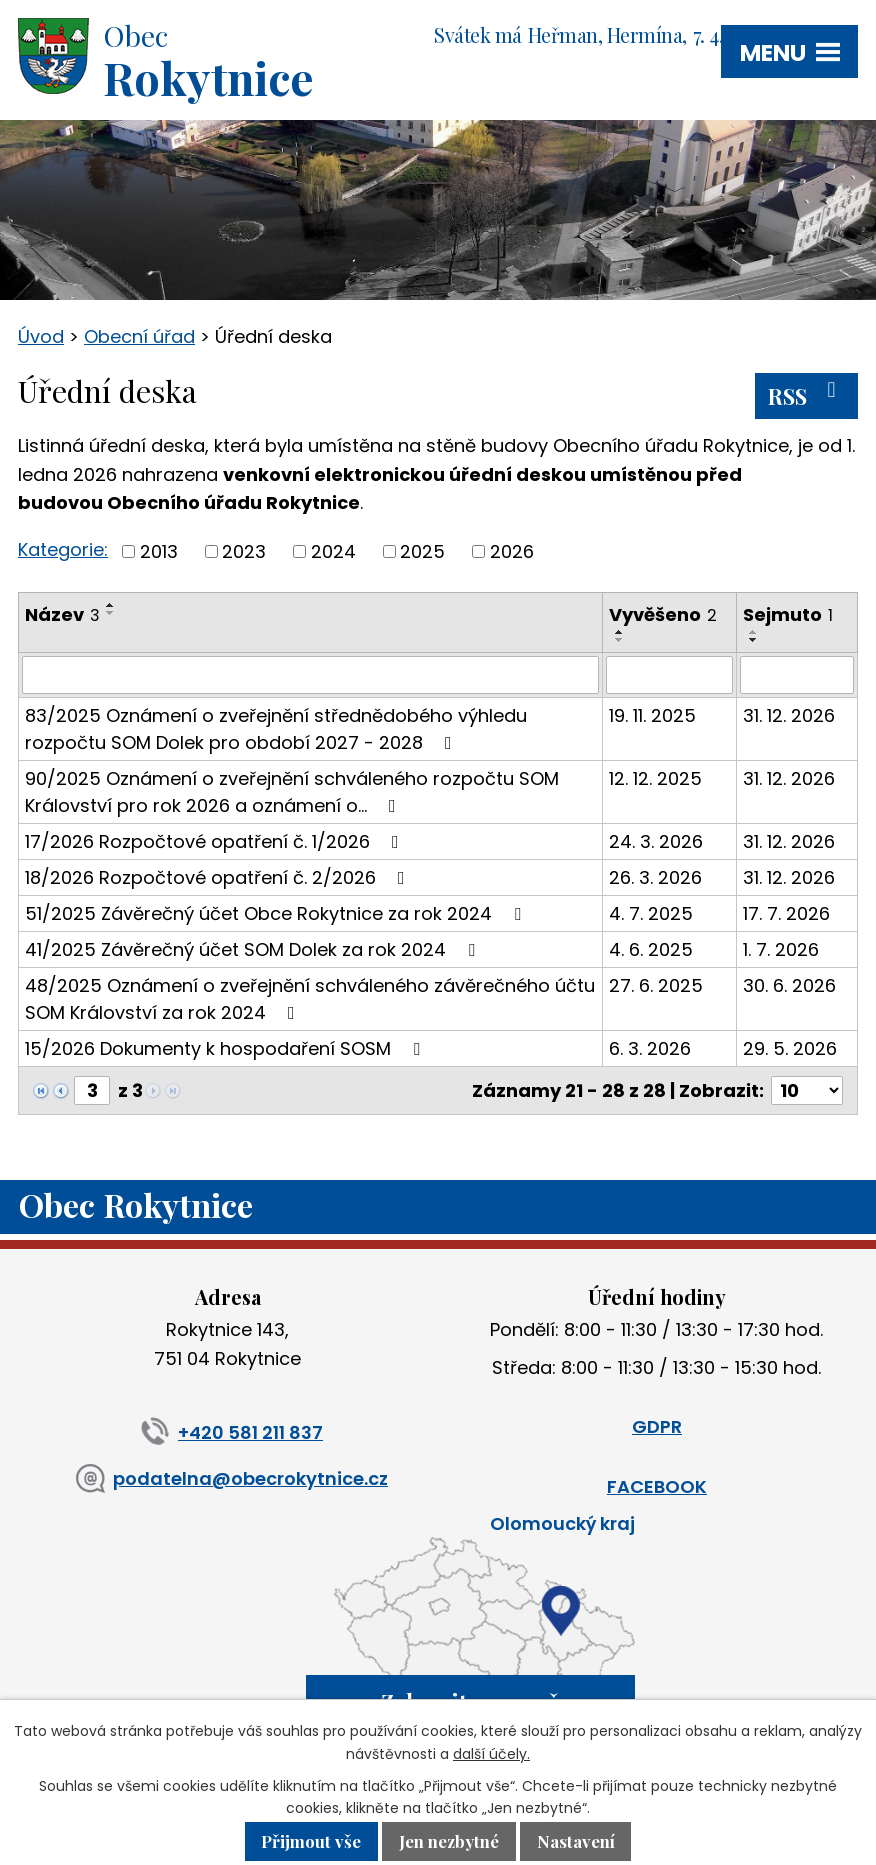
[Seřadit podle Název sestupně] (111, 613)
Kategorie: (63, 549)
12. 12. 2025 (655, 778)
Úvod (41, 336)
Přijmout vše (311, 1842)
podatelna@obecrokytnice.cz (228, 1478)
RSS (806, 395)
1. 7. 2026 (781, 949)
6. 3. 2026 (650, 1048)
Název (62, 614)
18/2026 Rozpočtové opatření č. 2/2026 (219, 877)
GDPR (657, 1426)
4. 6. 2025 (651, 949)
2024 (333, 551)
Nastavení (576, 1842)
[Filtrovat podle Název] (310, 675)
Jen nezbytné (449, 1842)
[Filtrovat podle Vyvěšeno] (669, 675)
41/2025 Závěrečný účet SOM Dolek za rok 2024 (254, 949)
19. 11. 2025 (652, 715)
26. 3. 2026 (655, 877)
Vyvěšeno (663, 614)
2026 (512, 551)
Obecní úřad (139, 336)
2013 (159, 551)
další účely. (491, 1754)
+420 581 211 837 (228, 1432)
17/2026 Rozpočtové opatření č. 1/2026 (216, 841)
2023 (244, 551)
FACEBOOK (657, 1486)
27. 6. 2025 (656, 985)
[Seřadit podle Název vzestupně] (111, 605)
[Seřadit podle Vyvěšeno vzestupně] (620, 632)
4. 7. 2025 (651, 913)
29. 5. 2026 (790, 1048)
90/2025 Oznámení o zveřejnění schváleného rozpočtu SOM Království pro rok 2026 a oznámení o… (292, 792)
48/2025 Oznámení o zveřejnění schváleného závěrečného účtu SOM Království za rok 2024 (310, 999)
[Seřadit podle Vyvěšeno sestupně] (620, 640)
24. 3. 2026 (656, 841)
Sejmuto (788, 614)
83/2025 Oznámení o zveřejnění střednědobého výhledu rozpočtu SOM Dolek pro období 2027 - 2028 (276, 729)
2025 (422, 551)
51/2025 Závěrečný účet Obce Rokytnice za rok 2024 (277, 913)
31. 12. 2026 (789, 715)
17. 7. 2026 (786, 913)
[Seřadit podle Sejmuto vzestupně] (754, 632)
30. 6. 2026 (789, 985)
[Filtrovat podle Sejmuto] (797, 675)
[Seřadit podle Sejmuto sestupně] (754, 640)
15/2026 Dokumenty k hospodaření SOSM (226, 1048)
